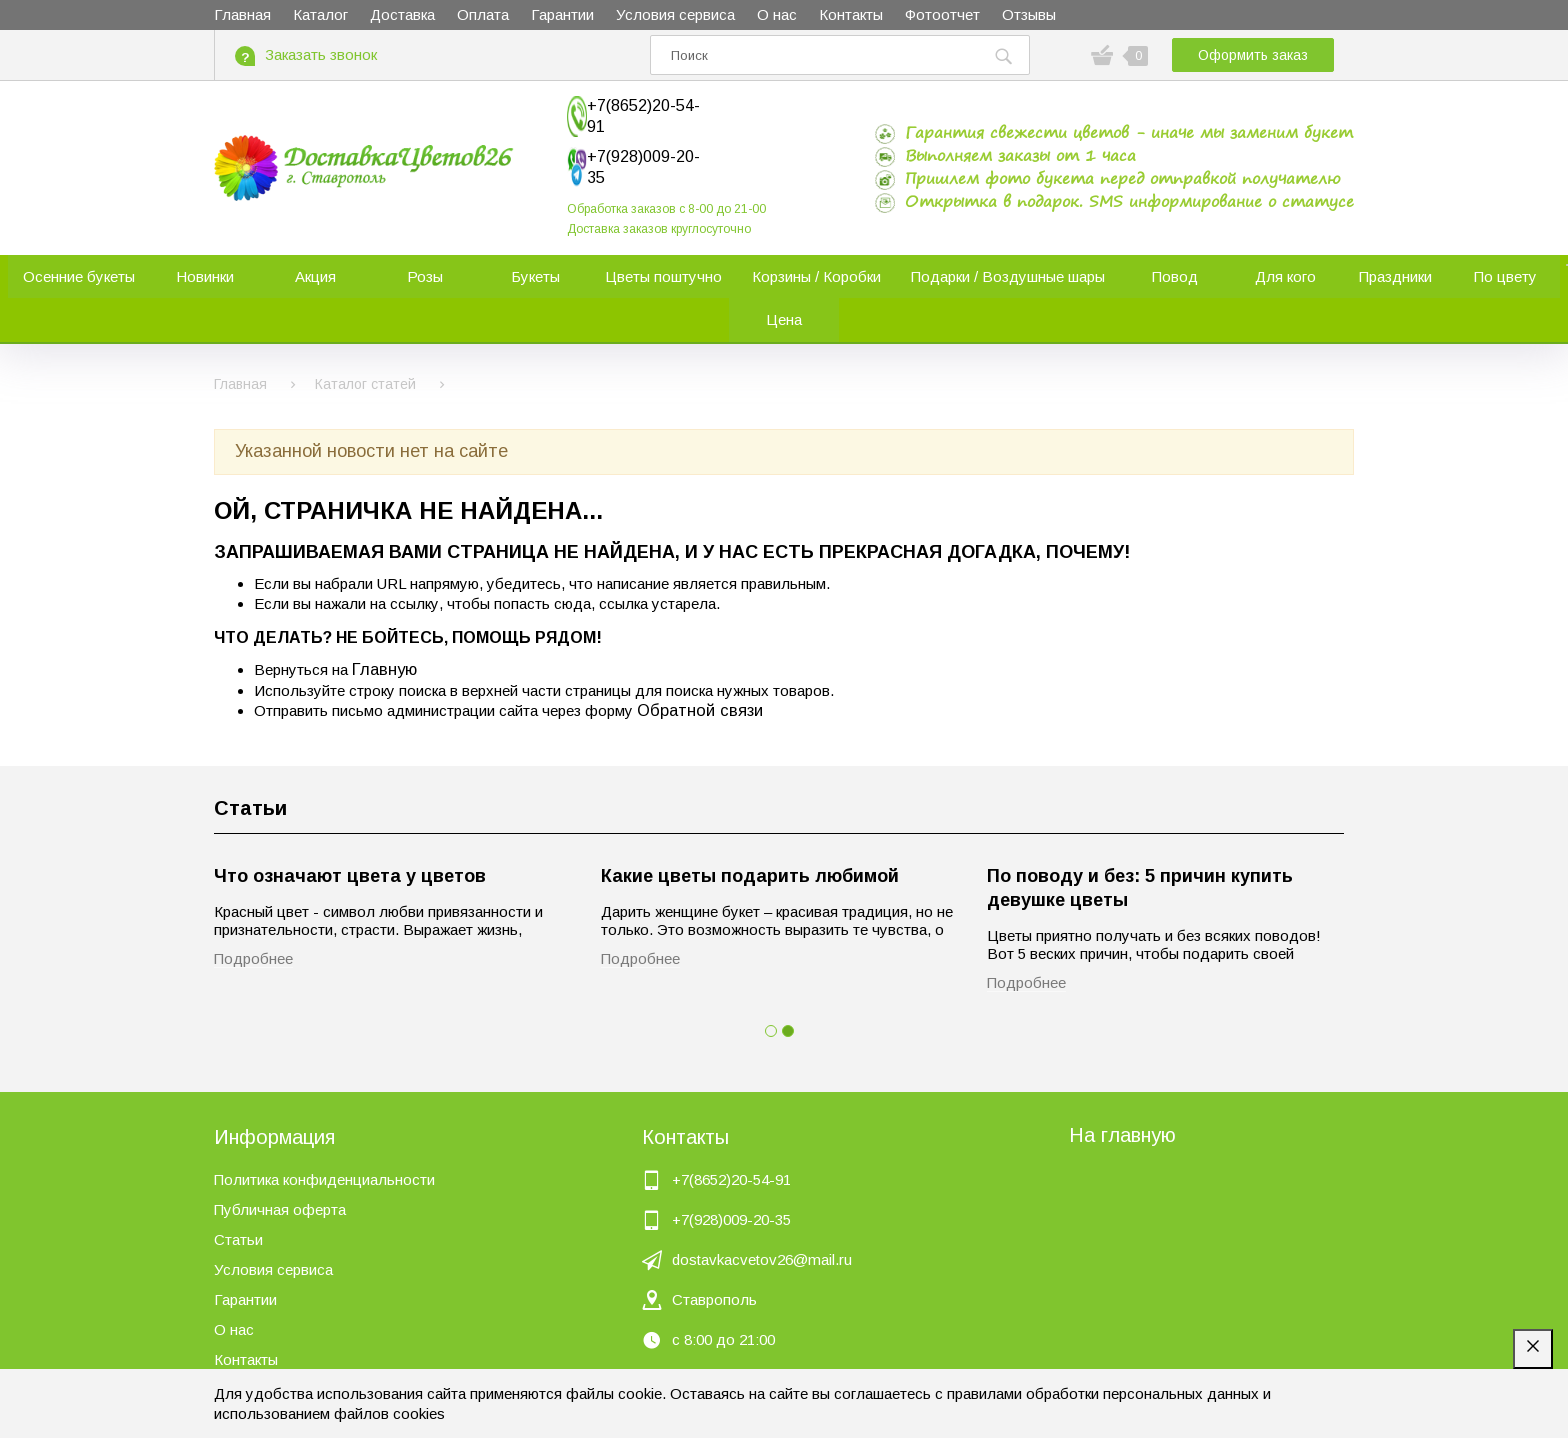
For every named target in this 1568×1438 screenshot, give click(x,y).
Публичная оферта (280, 1173)
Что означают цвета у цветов (350, 841)
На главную (1122, 1099)
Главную (384, 634)
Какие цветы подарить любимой (750, 841)
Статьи (250, 773)
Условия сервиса (273, 1233)
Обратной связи (700, 674)
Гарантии (245, 1263)
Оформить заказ (1253, 55)
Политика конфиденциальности (324, 1143)
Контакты (246, 1323)
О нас (234, 1293)
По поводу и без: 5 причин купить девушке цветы (1140, 853)
